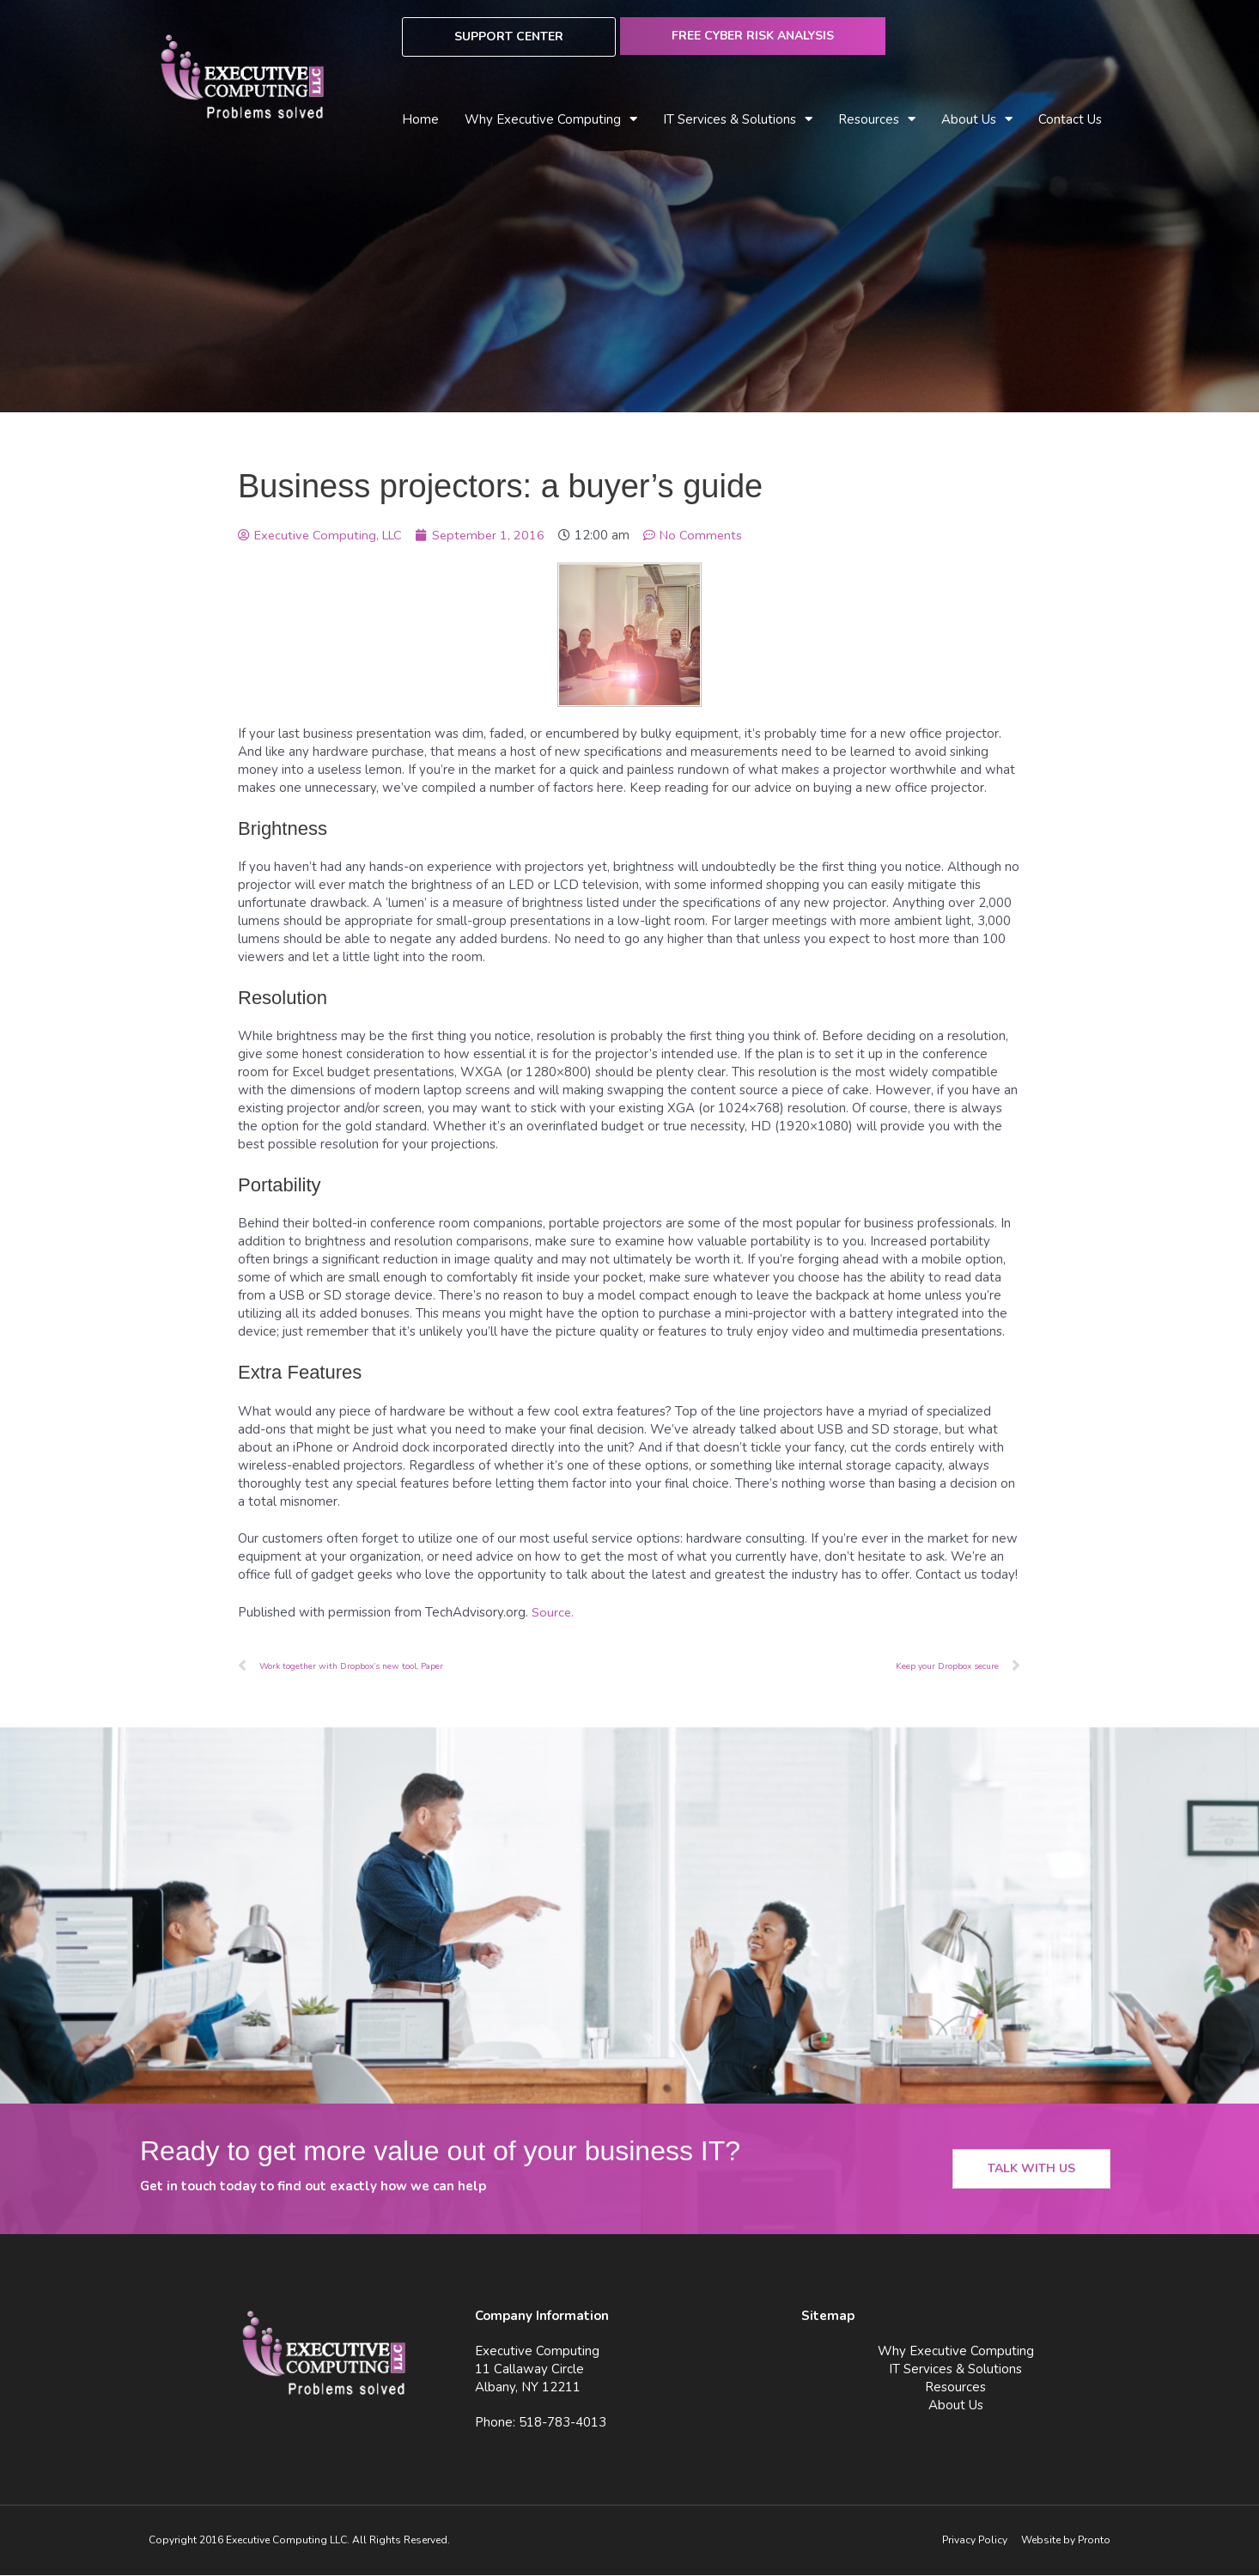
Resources (876, 120)
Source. (553, 1612)
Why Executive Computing (551, 120)
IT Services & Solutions (737, 120)
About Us (977, 120)
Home (420, 119)
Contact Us (1070, 119)
